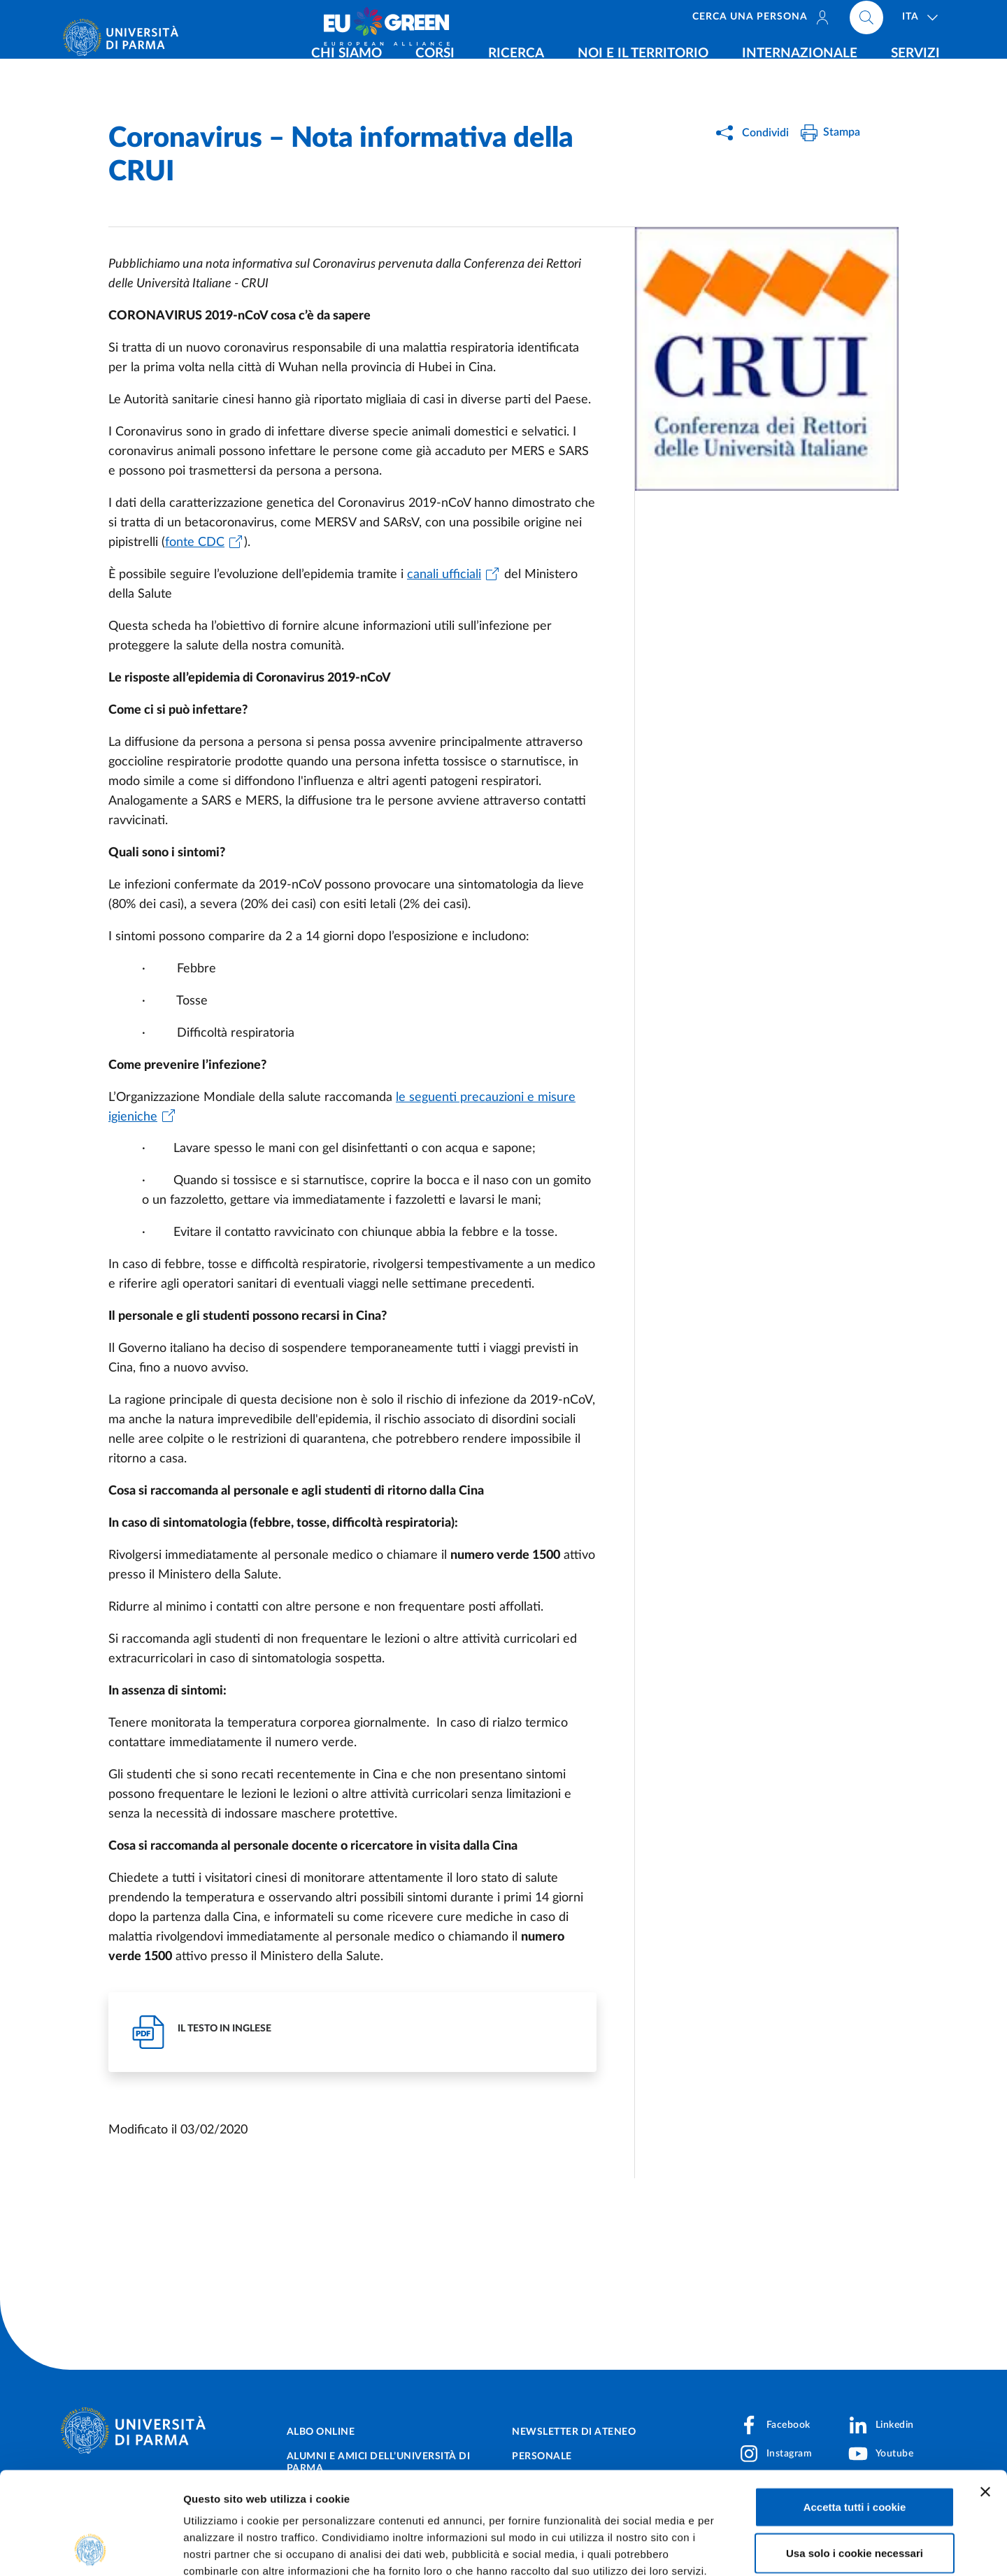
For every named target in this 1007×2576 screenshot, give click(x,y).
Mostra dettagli (735, 2548)
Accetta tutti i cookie (855, 2411)
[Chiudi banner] (985, 2396)
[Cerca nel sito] (866, 21)
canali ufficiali (444, 574)
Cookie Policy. (221, 2492)
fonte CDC (194, 542)
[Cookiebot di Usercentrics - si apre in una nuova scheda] (90, 2548)
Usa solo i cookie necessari (854, 2457)
